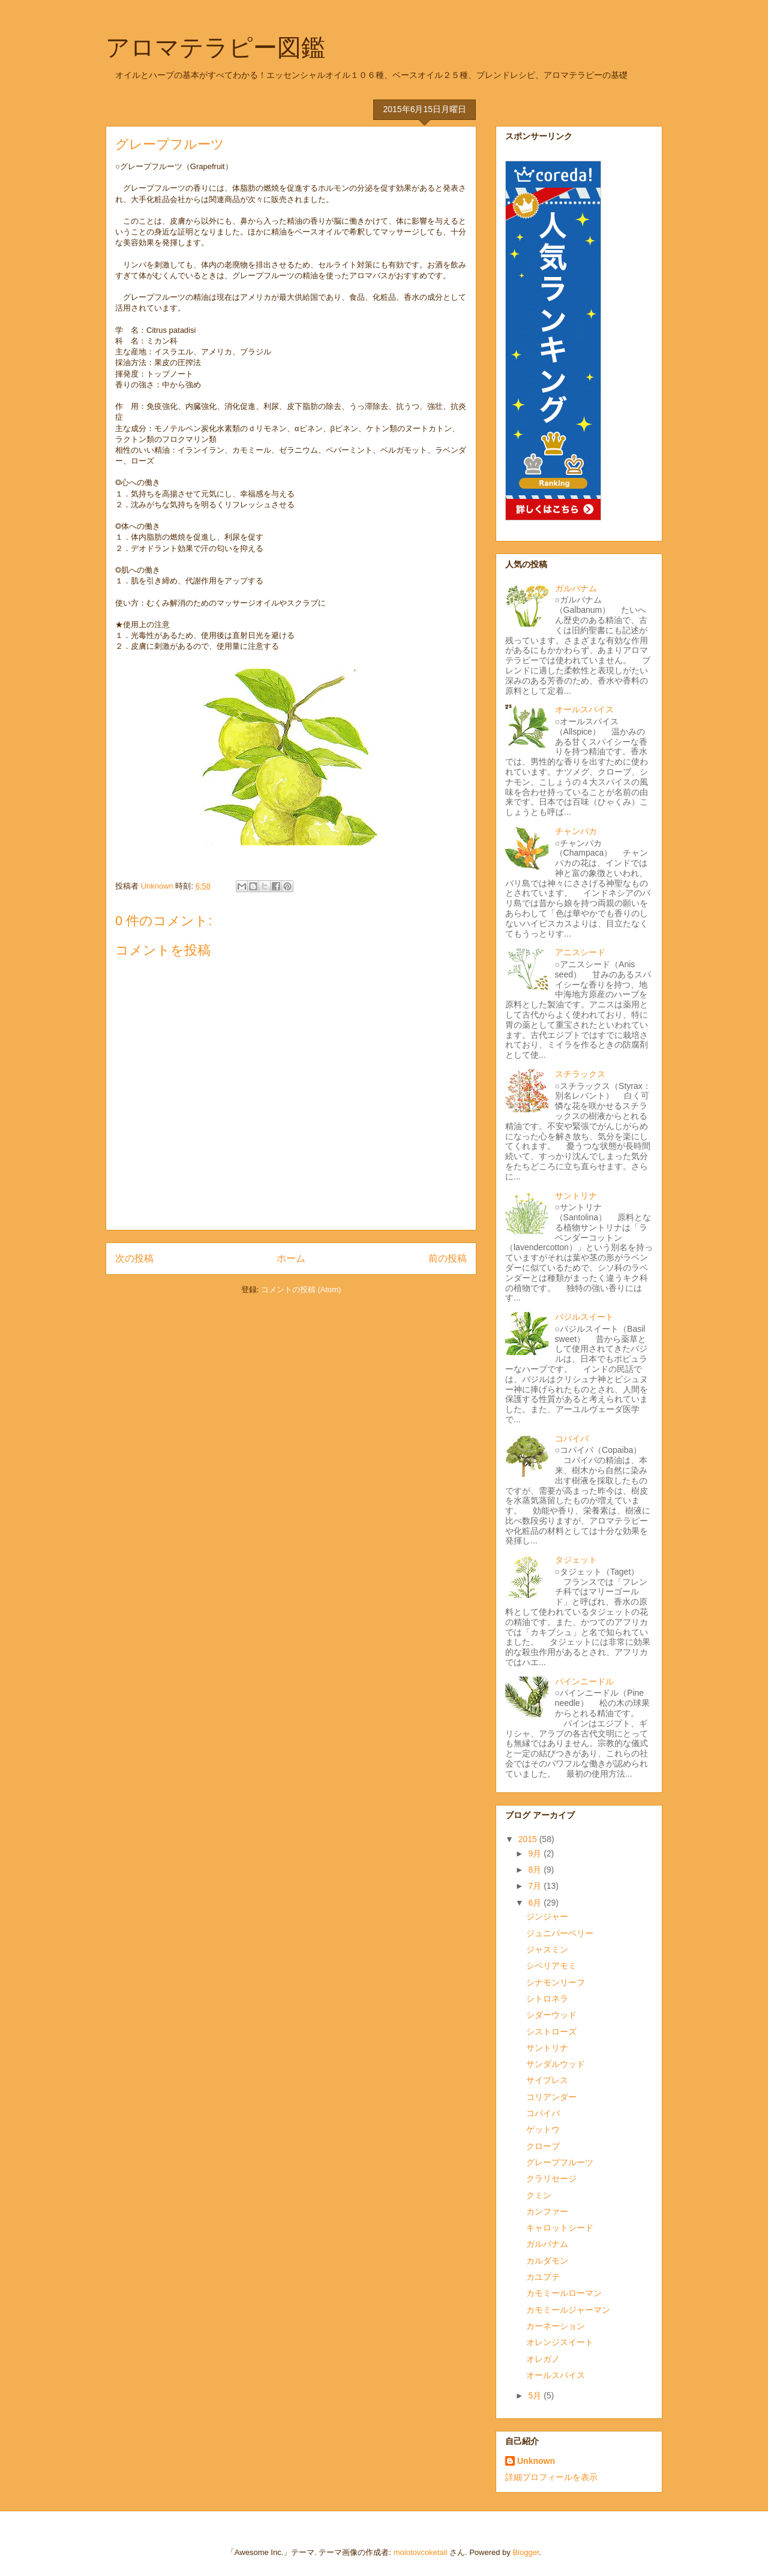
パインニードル (584, 1681)
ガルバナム (576, 588)
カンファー (547, 2211)
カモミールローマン (564, 2293)
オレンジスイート (559, 2342)
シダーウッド (551, 2015)
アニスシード (580, 952)
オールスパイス (584, 709)
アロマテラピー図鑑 (215, 47)
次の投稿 (134, 1258)
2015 (528, 1839)
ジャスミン (547, 1949)
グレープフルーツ (559, 2162)
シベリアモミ (551, 1965)
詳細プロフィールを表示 (551, 2477)
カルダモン (547, 2260)
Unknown (536, 2461)
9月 (536, 1853)
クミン (538, 2195)
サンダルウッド (555, 2064)
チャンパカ (576, 831)
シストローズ (551, 2031)
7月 (536, 1886)
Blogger (525, 2552)
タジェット (576, 1559)
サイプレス (547, 2080)
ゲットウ (543, 2129)
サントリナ (576, 1195)
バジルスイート (584, 1317)
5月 (536, 2395)
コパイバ (572, 1438)
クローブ (543, 2146)
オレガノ (543, 2359)
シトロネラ (547, 1998)
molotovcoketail (421, 2552)
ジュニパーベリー (559, 1933)
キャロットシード (559, 2227)
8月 (536, 1869)
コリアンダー (551, 2097)
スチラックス (580, 1074)
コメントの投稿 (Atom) (301, 1289)
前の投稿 (447, 1258)
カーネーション (555, 2326)
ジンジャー (547, 1916)
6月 (536, 1902)
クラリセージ (551, 2178)
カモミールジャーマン (568, 2310)
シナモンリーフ (555, 1982)
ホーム (291, 1258)
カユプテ (543, 2277)
